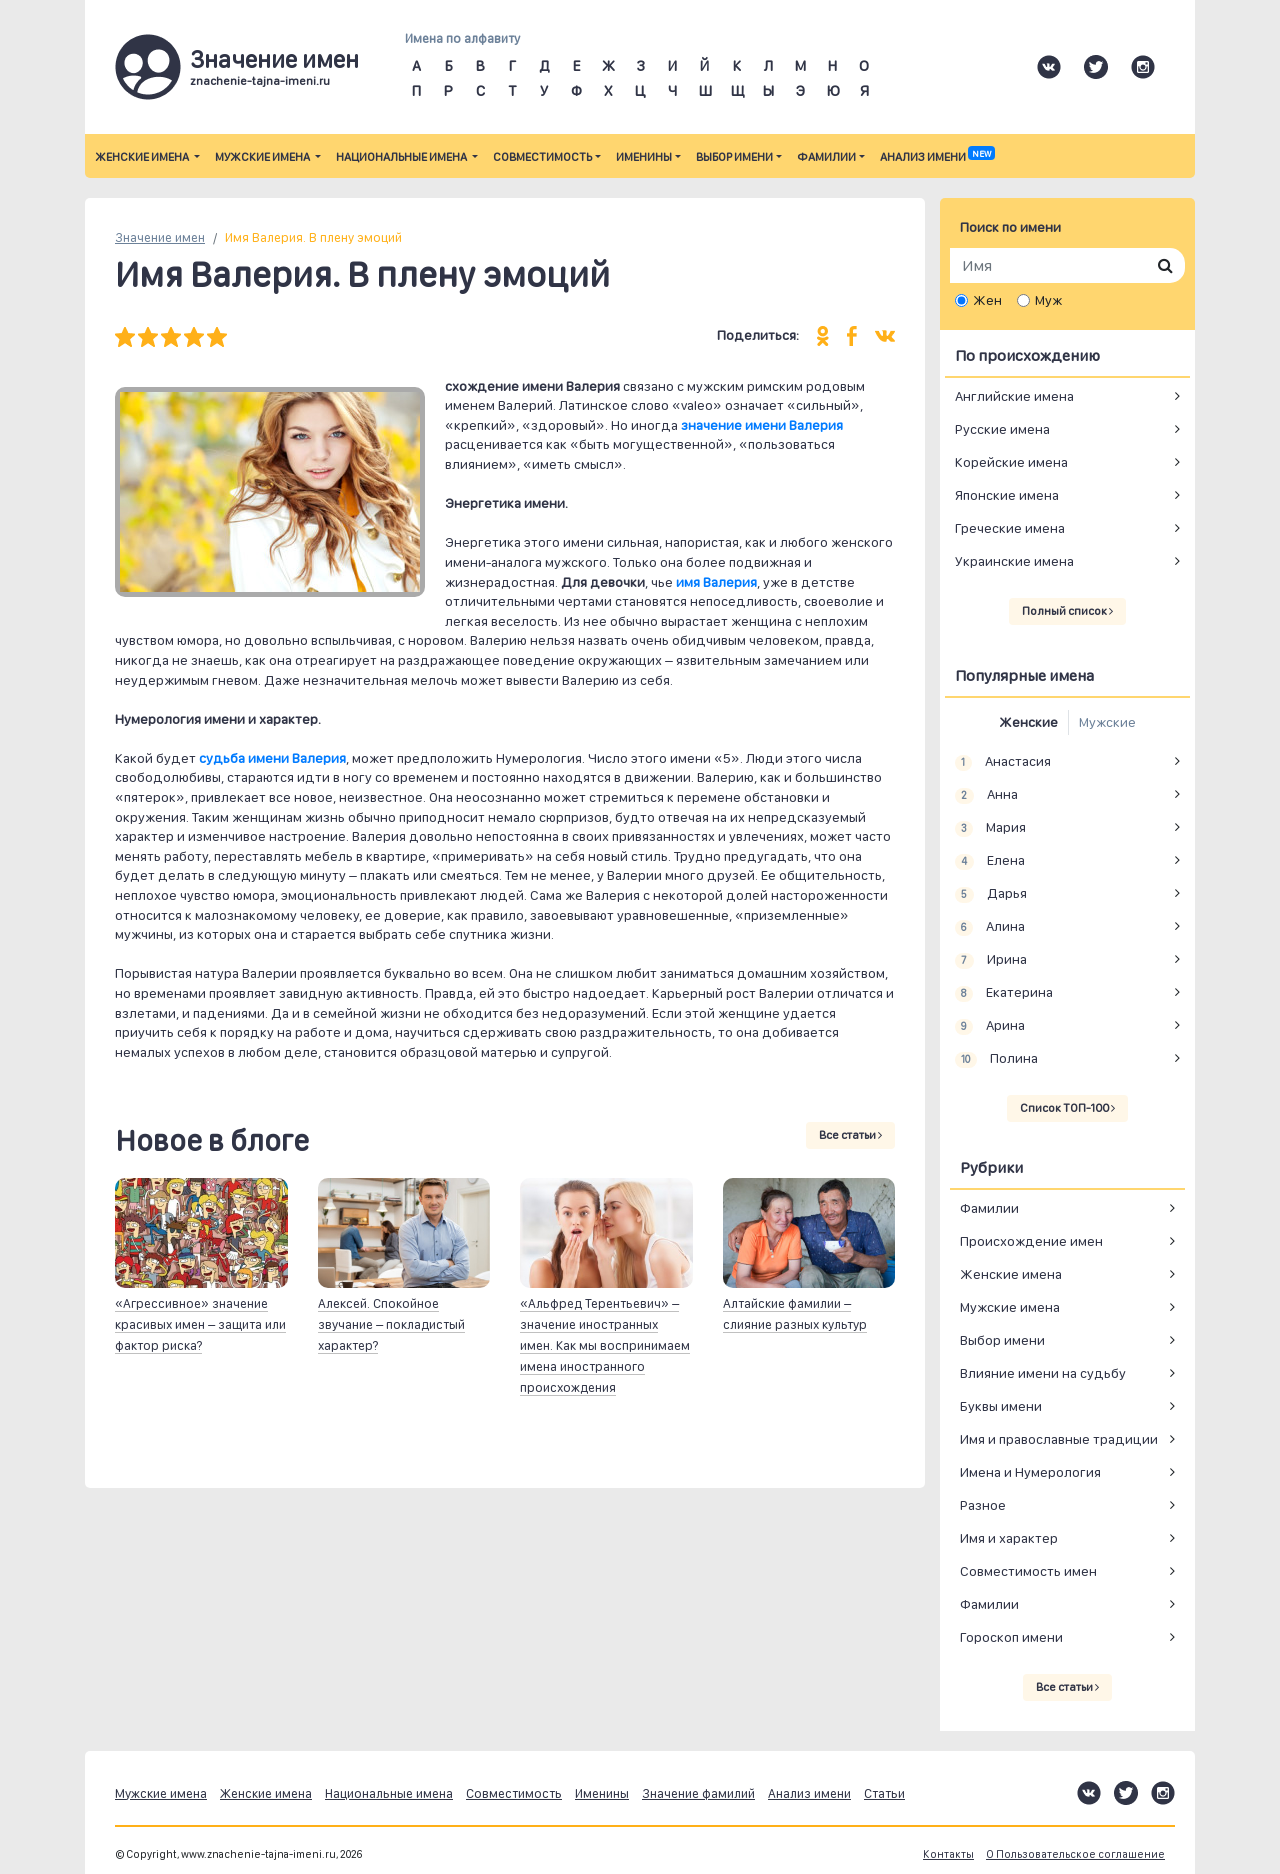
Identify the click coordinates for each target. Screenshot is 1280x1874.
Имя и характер (1009, 1538)
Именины (644, 157)
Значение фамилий (698, 1793)
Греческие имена (1010, 528)
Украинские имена (1014, 561)
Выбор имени (734, 157)
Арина (990, 1026)
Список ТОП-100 (1067, 1108)
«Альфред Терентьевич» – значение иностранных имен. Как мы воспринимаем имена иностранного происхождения (605, 1345)
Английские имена (1014, 396)
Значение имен (160, 237)
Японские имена (1007, 495)
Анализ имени (937, 157)
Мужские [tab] (1107, 722)
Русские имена (1002, 429)
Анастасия (1003, 762)
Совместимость (542, 157)
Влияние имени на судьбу (1043, 1373)
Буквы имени (1001, 1406)
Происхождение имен (1031, 1241)
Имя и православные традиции (1059, 1439)
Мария (990, 828)
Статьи (884, 1793)
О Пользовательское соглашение (1075, 1854)
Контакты (948, 1854)
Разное (983, 1505)
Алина (990, 927)
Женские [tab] (1028, 722)
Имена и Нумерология (1030, 1472)
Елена (990, 861)
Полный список (1067, 611)
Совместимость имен (1028, 1571)
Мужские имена (263, 157)
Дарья (991, 894)
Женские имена (143, 157)
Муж (1048, 300)
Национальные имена (402, 157)
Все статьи (850, 1135)
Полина (996, 1059)
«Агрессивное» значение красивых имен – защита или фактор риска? (200, 1324)
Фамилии (826, 157)
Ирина (991, 960)
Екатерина (1004, 993)
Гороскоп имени (1011, 1637)
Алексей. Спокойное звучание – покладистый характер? (391, 1324)
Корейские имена (1011, 462)
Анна (986, 795)
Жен (987, 300)
